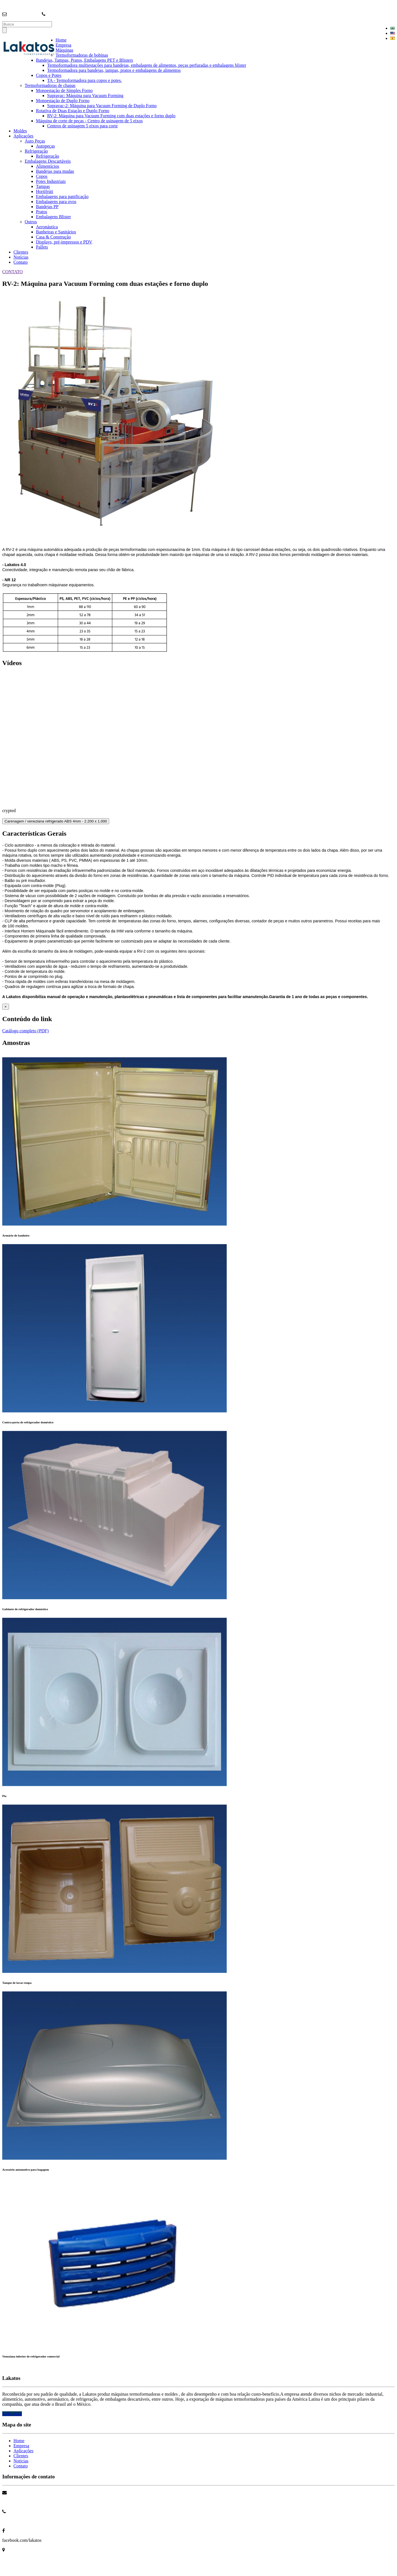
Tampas (43, 186)
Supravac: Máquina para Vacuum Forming (85, 95)
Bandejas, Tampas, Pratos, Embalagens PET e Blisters (84, 60)
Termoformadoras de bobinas (82, 55)
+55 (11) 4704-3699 (64, 14)
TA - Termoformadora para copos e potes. (84, 80)
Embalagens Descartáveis (48, 161)
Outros (31, 221)
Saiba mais (12, 2413)
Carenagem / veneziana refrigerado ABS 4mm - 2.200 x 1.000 (55, 821)
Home (61, 40)
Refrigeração (36, 151)
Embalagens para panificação (62, 196)
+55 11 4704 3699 (18, 2521)
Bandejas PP (47, 206)
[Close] (5, 1007)
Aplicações (23, 136)
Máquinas (64, 50)
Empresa (63, 45)
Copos (41, 176)
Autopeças (45, 146)
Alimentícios (47, 166)
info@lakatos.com (24, 14)
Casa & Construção (53, 237)
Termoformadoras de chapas (50, 85)
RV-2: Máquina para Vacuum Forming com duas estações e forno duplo (111, 115)
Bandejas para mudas (55, 171)
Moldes (20, 130)
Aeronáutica (47, 226)
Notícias (20, 257)
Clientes (20, 252)
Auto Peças (35, 141)
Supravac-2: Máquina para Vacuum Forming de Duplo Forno (102, 105)
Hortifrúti (44, 191)
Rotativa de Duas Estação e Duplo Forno (72, 110)
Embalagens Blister (53, 216)
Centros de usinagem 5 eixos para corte (82, 125)
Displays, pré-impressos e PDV (64, 242)
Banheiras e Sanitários (56, 231)
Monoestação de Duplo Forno (63, 100)
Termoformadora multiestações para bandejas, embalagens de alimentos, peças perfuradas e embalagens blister (146, 65)
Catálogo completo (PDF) (25, 1030)
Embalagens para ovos (56, 201)
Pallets (42, 247)
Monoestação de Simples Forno (64, 90)
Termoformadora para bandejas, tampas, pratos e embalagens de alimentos (114, 70)
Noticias (20, 2460)
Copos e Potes (48, 75)
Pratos (41, 211)
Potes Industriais (51, 181)
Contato (20, 262)
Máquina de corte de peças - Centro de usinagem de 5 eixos (89, 120)
